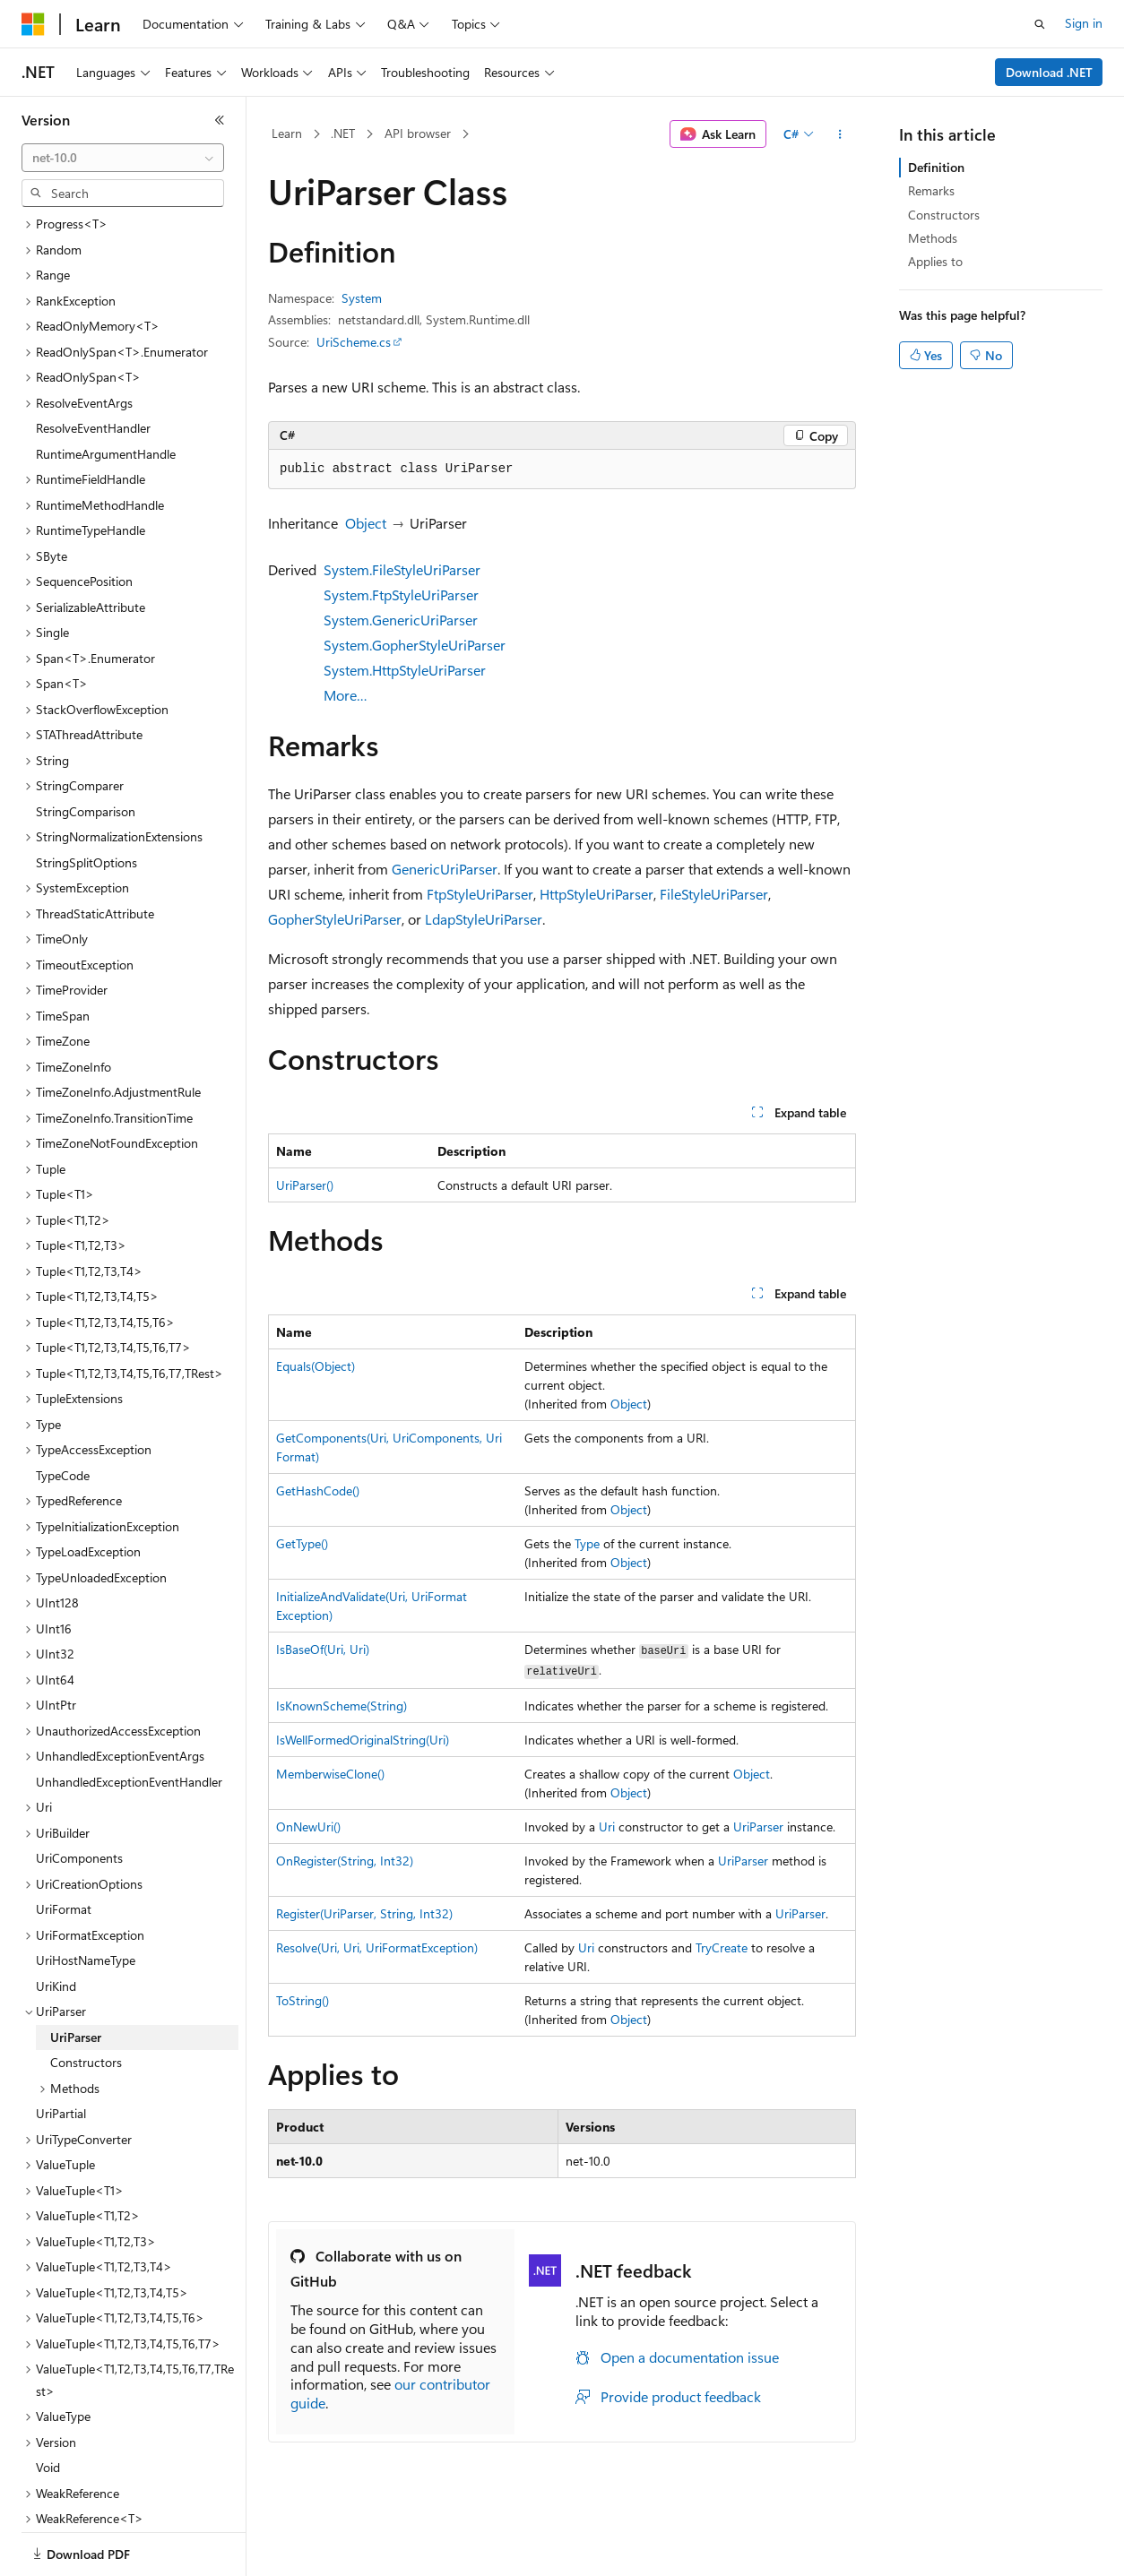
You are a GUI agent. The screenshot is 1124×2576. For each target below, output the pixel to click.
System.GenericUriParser (401, 619)
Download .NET (1049, 72)
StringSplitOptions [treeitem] (86, 800)
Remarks (931, 190)
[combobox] (123, 157)
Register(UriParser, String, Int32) (364, 1913)
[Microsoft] (33, 24)
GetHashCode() (317, 1490)
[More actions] (840, 134)
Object (365, 522)
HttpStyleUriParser (596, 893)
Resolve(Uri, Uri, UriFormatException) (377, 1947)
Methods (932, 237)
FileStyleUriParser (714, 893)
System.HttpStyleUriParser (405, 669)
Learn (287, 133)
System (362, 297)
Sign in (1083, 22)
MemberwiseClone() (330, 1773)
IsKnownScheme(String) (341, 1705)
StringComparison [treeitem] (85, 749)
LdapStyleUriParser (483, 918)
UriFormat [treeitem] (63, 1847)
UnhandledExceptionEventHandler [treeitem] (129, 1719)
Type (587, 1543)
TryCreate (722, 1947)
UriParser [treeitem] (75, 1975)
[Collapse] (219, 120)
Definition (936, 167)
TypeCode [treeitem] (63, 1413)
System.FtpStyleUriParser (401, 594)
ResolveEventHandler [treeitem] (93, 366)
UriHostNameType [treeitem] (85, 1898)
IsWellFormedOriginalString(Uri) (362, 1739)
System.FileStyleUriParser (402, 569)
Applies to (935, 261)
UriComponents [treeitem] (79, 1796)
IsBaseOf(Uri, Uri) (322, 1649)
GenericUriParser (444, 868)
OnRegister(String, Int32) (344, 1860)
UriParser (758, 1826)
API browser (418, 133)
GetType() (302, 1543)
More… (345, 694)
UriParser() (304, 1184)
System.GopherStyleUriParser (415, 644)
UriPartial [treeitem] (61, 2051)
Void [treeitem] (48, 2405)
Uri (607, 1826)
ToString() (302, 2000)
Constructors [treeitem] (86, 2000)
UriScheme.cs (353, 341)
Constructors (944, 214)
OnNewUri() (308, 1826)
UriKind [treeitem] (56, 1924)
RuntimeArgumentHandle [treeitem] (106, 392)
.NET (343, 133)
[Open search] (1040, 24)
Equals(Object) (315, 1365)
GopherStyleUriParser (335, 918)
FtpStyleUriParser (480, 893)
